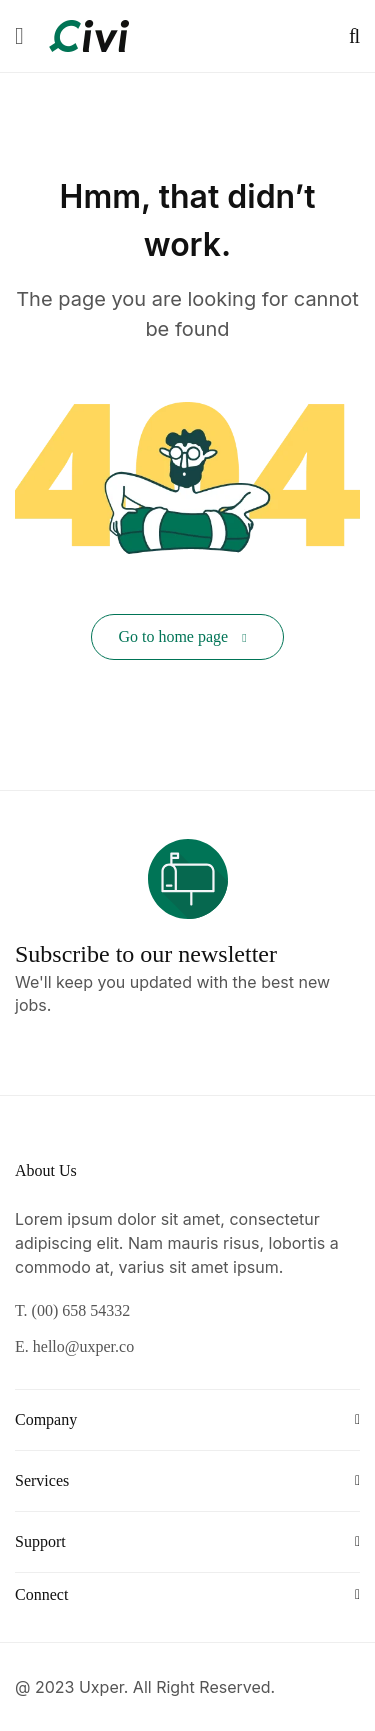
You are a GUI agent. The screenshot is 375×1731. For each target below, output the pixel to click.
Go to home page (182, 636)
